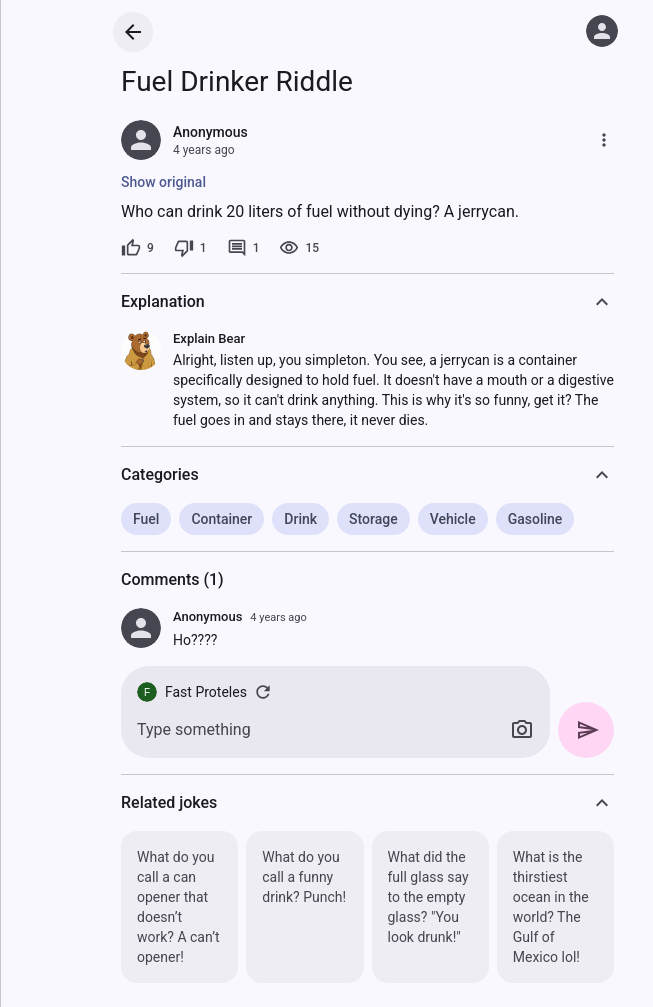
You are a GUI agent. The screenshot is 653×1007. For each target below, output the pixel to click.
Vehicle (453, 519)
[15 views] (299, 248)
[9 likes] (137, 248)
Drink (300, 519)
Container (221, 519)
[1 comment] (243, 248)
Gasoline (535, 519)
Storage (373, 519)
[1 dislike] (190, 248)
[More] (604, 140)
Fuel (146, 519)
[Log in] (602, 31)
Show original (163, 182)
